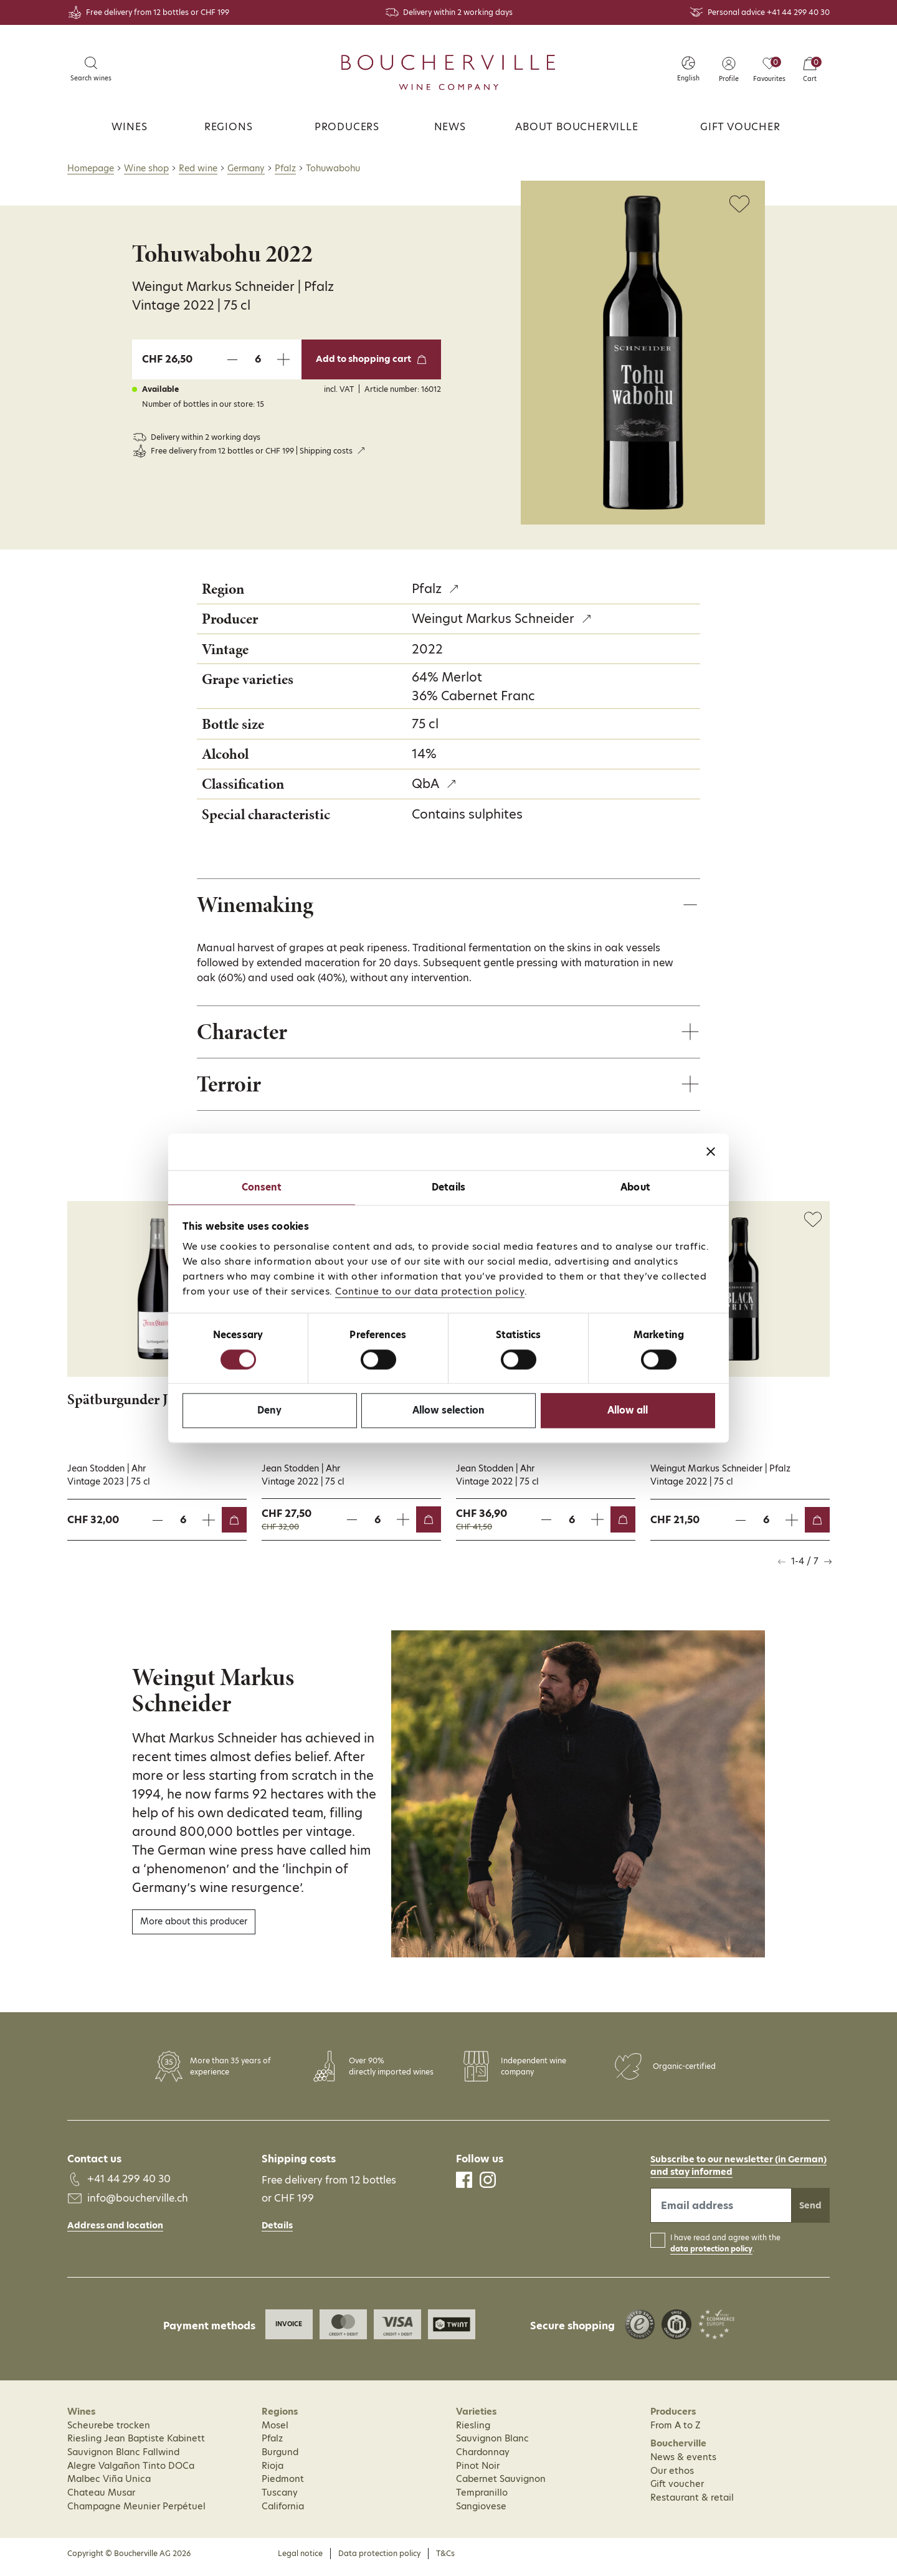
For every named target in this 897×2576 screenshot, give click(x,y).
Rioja (272, 2472)
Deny (269, 1410)
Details (277, 2232)
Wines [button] (129, 127)
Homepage (90, 168)
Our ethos (672, 2477)
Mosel (275, 2431)
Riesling (473, 2431)
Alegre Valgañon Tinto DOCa (130, 2472)
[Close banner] (710, 1151)
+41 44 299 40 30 (798, 12)
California (283, 2512)
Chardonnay (483, 2458)
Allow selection (448, 1410)
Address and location (115, 2231)
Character (246, 1035)
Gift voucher (740, 127)
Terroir (232, 1089)
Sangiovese (481, 2512)
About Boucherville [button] (576, 127)
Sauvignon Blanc (492, 2445)
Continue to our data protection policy (429, 1291)
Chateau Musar (101, 2499)
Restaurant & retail (692, 2504)
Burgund (280, 2458)
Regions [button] (228, 127)
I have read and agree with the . (725, 2250)
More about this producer (193, 1928)
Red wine (198, 168)
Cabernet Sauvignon (501, 2485)
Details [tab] (448, 1187)
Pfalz (285, 168)
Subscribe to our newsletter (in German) (738, 2166)
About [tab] (635, 1187)
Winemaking (260, 905)
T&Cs (445, 2560)
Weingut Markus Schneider (493, 618)
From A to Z (675, 2431)
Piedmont (283, 2485)
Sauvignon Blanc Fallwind (123, 2458)
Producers (347, 127)
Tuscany (280, 2499)
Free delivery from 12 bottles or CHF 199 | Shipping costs (252, 450)
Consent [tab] (262, 1187)
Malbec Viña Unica (109, 2485)
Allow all (627, 1410)
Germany (246, 168)
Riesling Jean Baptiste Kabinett (136, 2445)
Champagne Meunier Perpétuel (136, 2512)
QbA (425, 783)
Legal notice (300, 2560)
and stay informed (691, 2178)
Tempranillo (482, 2499)
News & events (683, 2463)
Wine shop (146, 168)
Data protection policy (379, 2560)
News (450, 127)
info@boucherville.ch (137, 2204)
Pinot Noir (478, 2472)
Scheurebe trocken (108, 2431)
